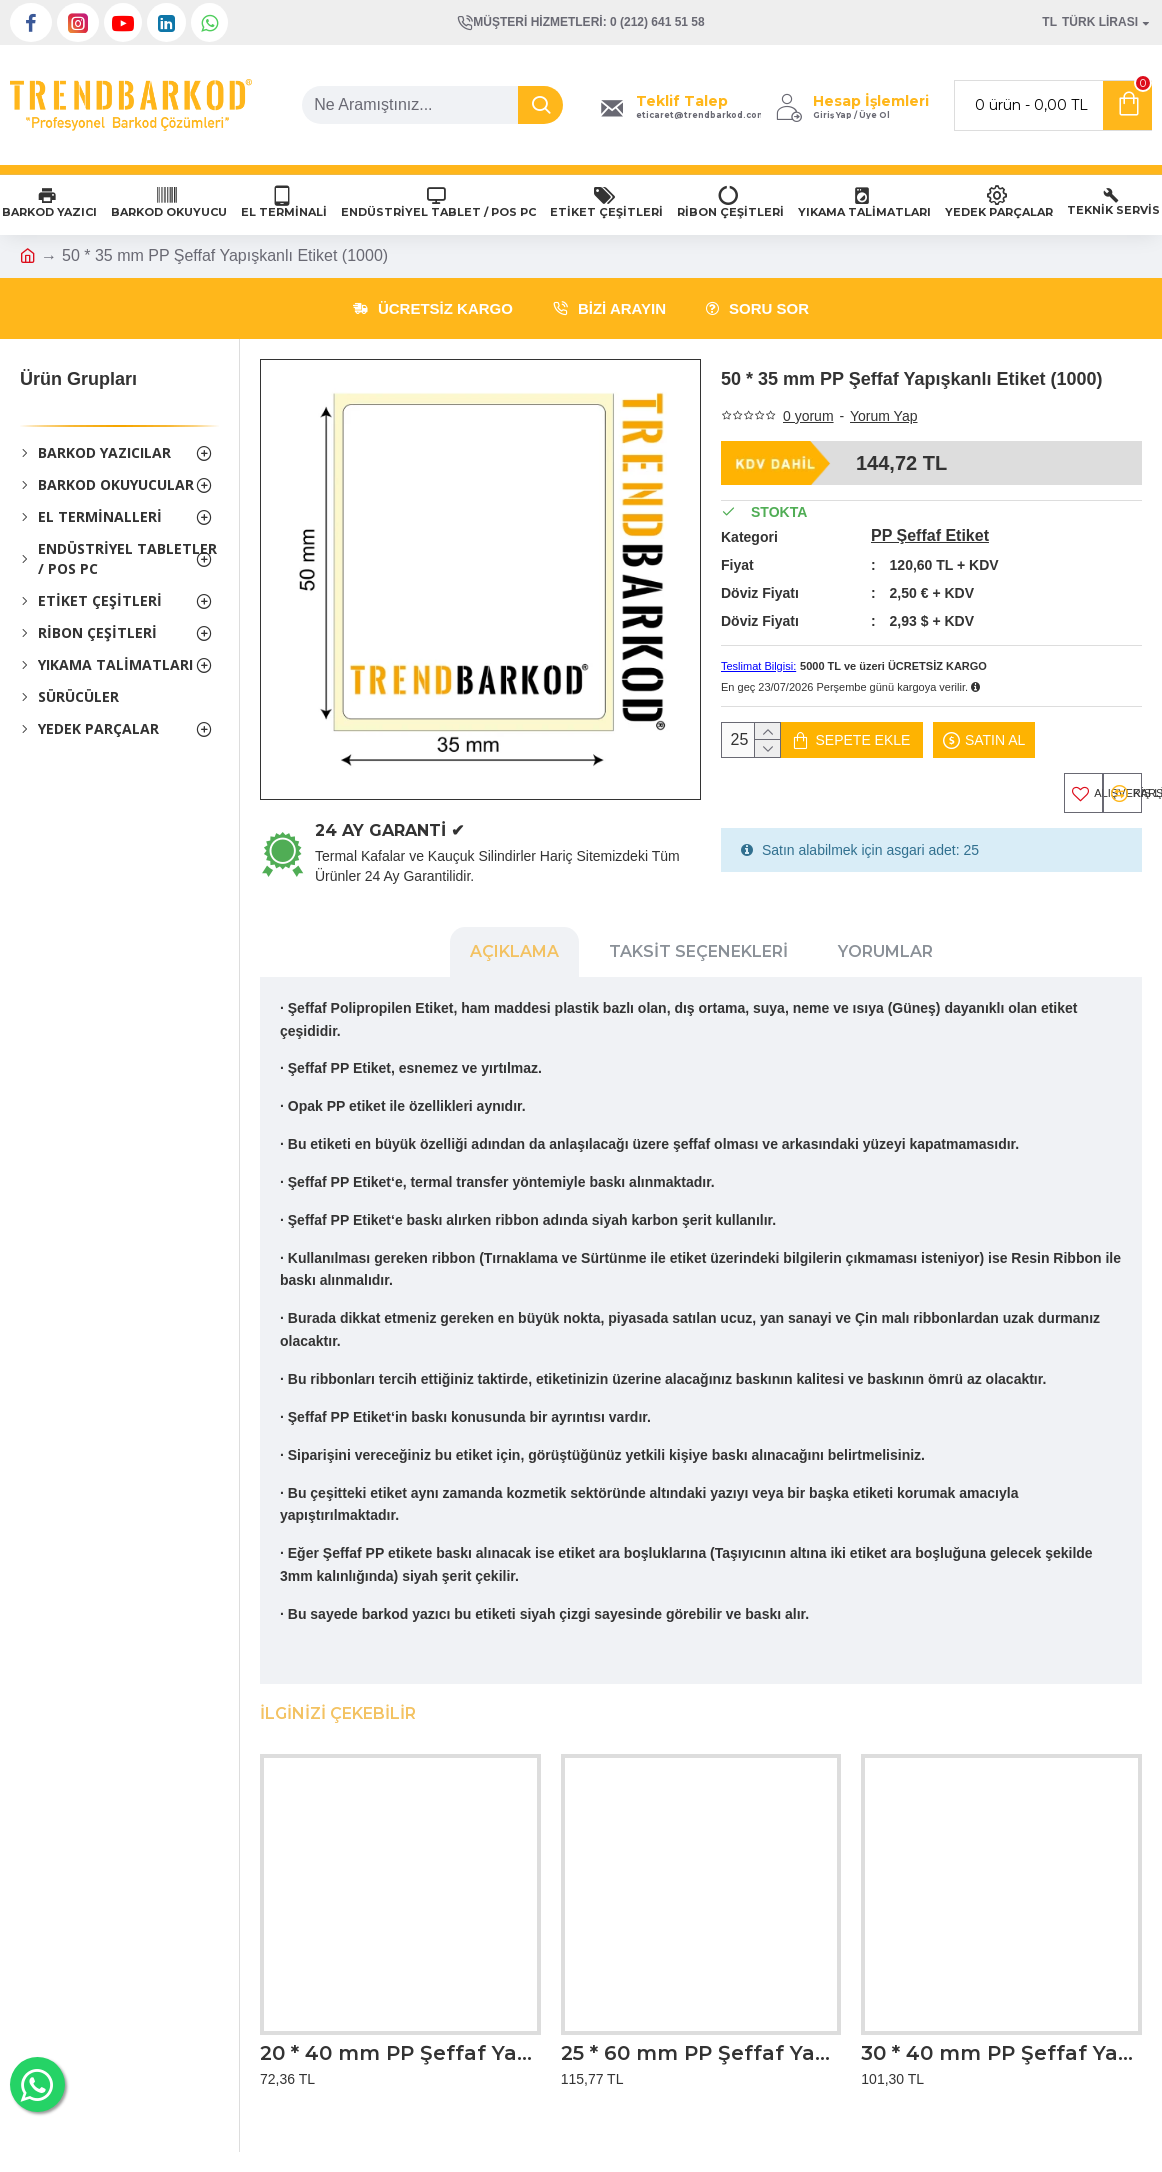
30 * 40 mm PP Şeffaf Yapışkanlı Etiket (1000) (1001, 2049)
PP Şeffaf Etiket (930, 535)
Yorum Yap (883, 416)
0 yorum (808, 416)
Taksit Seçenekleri (698, 970)
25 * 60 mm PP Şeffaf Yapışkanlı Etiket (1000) (701, 2049)
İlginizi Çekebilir (338, 1709)
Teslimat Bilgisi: (758, 666)
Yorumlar (885, 970)
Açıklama (514, 970)
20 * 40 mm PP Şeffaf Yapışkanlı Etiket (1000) (400, 2049)
